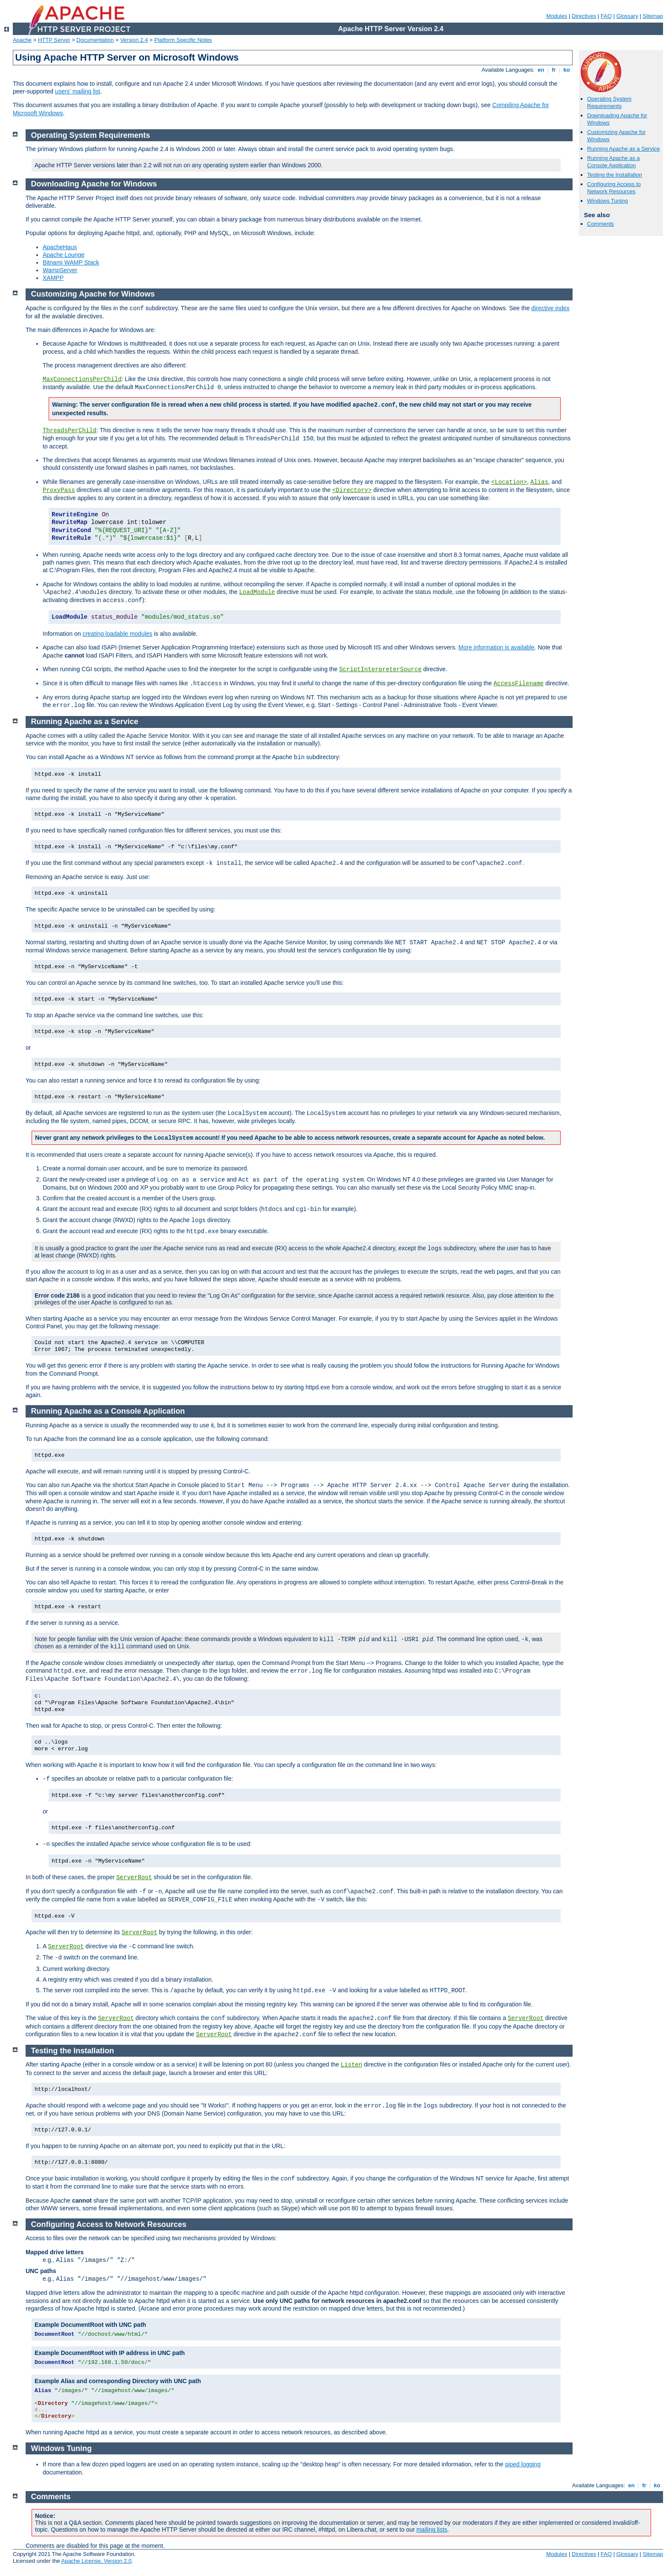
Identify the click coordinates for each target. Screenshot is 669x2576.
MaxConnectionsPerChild (82, 379)
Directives (584, 16)
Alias (539, 482)
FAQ (606, 16)
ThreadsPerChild (69, 430)
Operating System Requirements (609, 102)
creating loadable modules (117, 633)
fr (554, 70)
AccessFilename (519, 683)
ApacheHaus (60, 247)
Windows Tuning (607, 201)
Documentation (94, 40)
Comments (600, 224)
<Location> (509, 482)
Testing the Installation (614, 175)
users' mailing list (77, 91)
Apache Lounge (63, 254)
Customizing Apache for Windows (93, 294)
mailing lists (431, 2529)
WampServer (60, 270)
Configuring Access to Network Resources (614, 188)
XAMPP (53, 277)
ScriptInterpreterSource (380, 669)
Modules (556, 16)
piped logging (523, 2464)
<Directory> (352, 490)
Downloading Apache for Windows (94, 184)
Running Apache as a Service (623, 149)
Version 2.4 (134, 40)
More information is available (496, 647)
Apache (22, 40)
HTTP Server (54, 40)
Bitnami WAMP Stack (71, 262)
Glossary (627, 16)
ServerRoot (134, 1877)
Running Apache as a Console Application (613, 162)
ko (566, 70)
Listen (351, 2064)
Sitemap (653, 16)
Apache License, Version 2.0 (96, 2561)
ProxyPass (59, 490)
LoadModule (257, 592)
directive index (550, 308)
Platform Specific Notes (183, 40)
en (541, 70)
